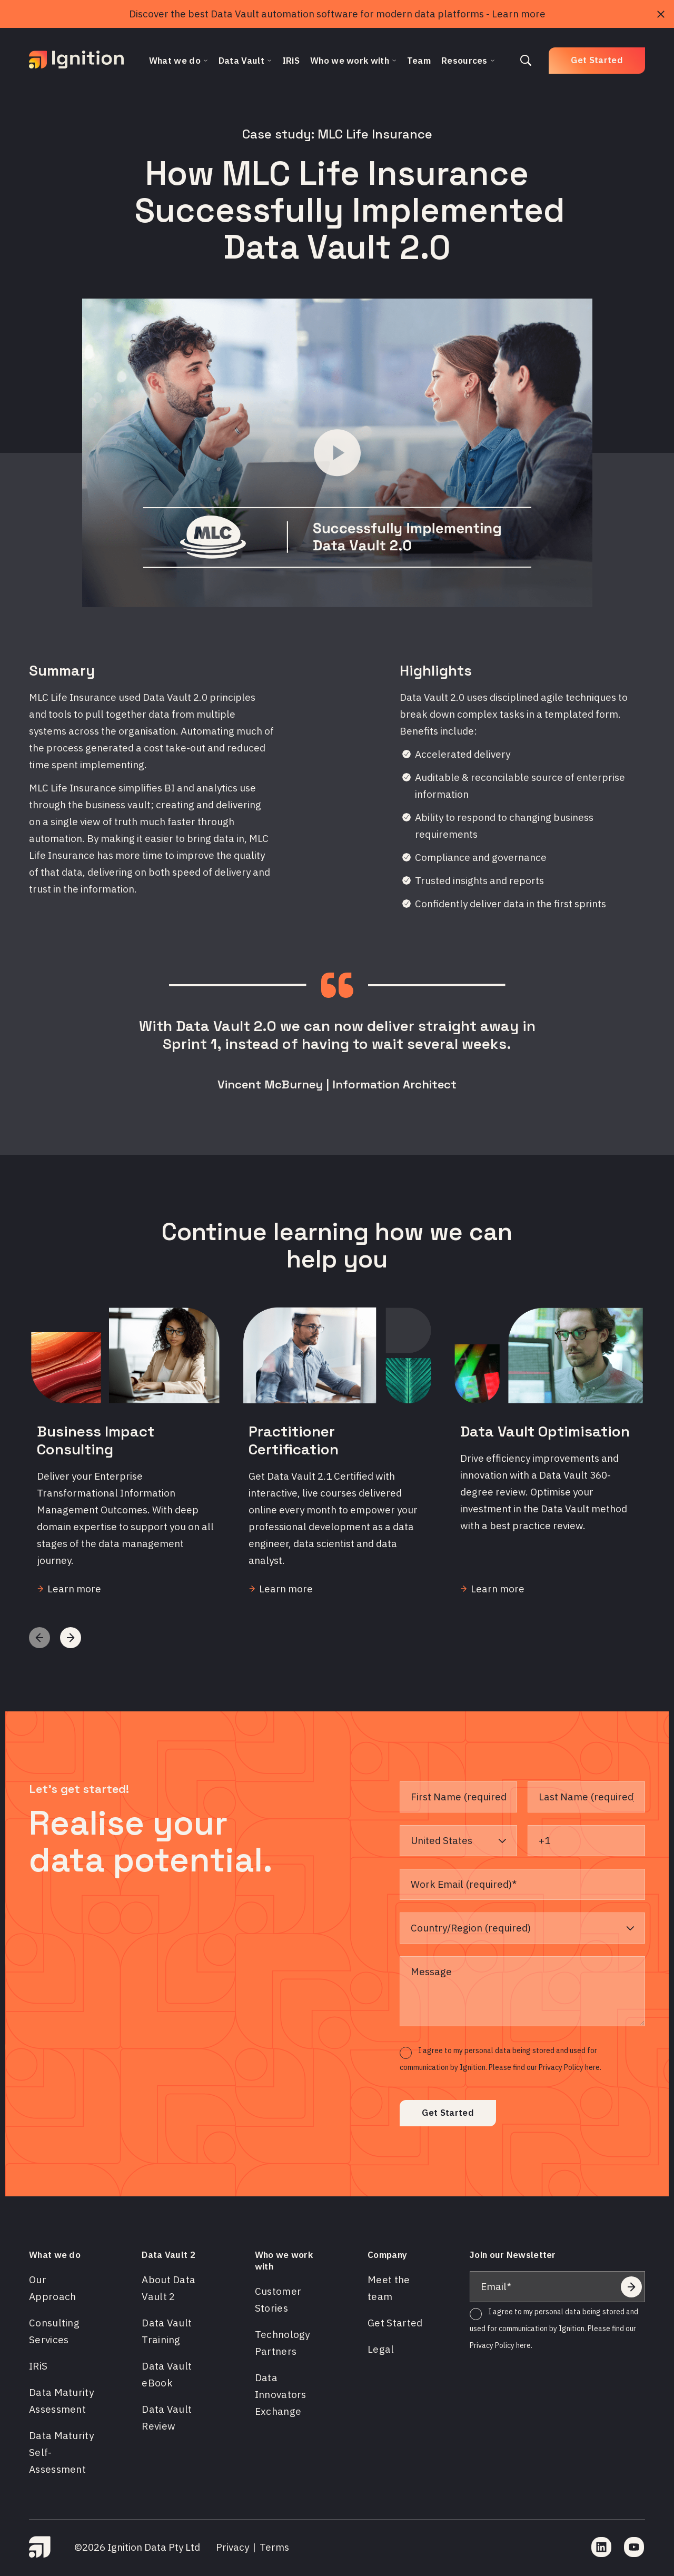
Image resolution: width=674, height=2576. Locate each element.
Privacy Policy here (500, 2345)
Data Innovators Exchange (280, 2394)
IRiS (38, 2366)
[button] (70, 1637)
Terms (274, 2547)
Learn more (519, 13)
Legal (381, 2349)
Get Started (597, 60)
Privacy (232, 2547)
